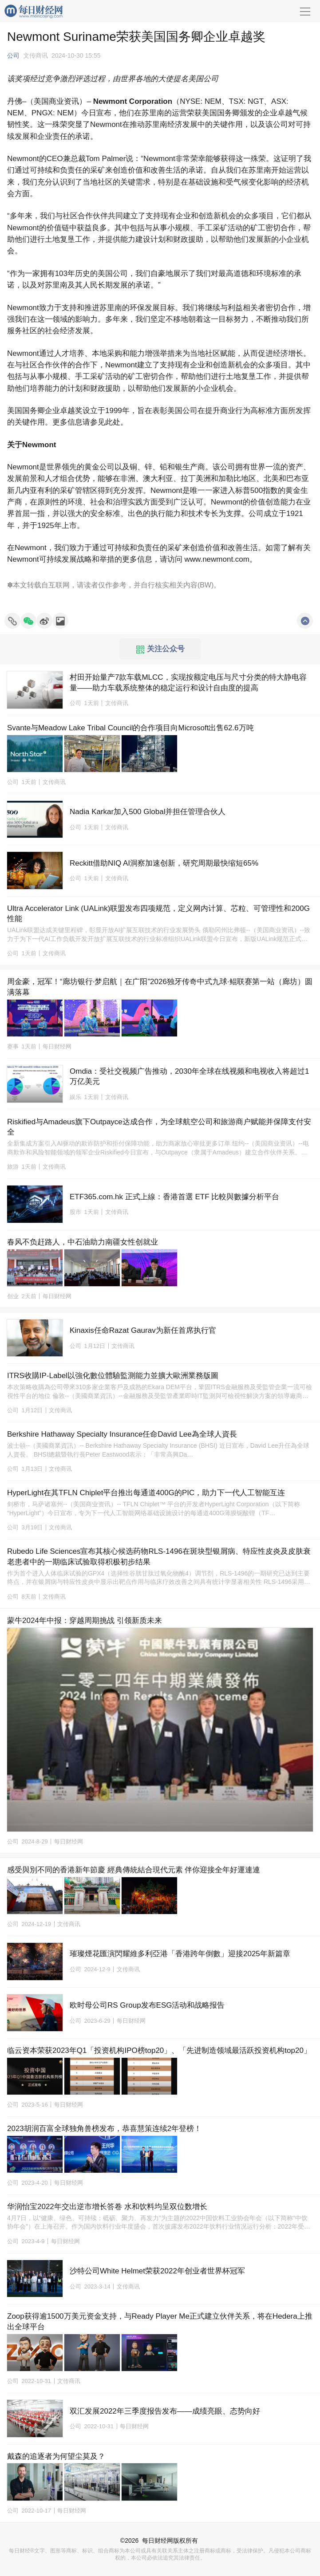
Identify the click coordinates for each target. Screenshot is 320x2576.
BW (205, 585)
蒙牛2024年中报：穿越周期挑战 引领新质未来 (84, 1620)
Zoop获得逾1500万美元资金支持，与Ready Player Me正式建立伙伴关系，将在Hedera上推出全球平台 (159, 2321)
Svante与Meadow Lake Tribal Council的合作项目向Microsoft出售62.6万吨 (130, 728)
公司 (13, 55)
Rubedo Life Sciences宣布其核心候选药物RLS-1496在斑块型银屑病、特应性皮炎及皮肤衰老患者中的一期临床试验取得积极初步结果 (159, 1556)
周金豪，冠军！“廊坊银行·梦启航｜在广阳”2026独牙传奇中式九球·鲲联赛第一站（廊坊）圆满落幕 (159, 987)
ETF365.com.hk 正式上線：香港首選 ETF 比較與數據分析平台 (174, 1197)
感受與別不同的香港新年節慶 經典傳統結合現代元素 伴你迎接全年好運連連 (133, 1870)
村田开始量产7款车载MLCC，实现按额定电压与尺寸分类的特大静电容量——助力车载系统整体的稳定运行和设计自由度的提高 (188, 682)
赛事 (13, 1046)
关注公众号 (160, 649)
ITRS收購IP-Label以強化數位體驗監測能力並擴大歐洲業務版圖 (112, 1375)
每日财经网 (157, 2540)
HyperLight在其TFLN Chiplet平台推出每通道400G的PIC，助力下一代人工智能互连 (146, 1493)
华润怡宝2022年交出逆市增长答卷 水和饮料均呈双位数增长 (107, 2206)
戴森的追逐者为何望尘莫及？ (56, 2456)
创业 (13, 1296)
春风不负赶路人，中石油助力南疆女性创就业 (82, 1242)
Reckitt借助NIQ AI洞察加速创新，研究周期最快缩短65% (164, 863)
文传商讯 (35, 55)
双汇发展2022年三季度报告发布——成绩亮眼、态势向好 (165, 2411)
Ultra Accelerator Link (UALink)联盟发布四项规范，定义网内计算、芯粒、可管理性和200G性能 (158, 913)
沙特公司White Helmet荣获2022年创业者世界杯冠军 (157, 2271)
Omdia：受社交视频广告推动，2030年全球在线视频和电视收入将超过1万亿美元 (189, 1076)
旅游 (13, 1166)
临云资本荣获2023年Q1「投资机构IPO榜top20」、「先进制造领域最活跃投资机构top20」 (159, 2050)
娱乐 (75, 1097)
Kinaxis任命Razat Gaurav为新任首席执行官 (143, 1330)
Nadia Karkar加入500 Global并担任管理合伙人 (147, 811)
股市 (75, 1212)
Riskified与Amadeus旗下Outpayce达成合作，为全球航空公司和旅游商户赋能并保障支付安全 (159, 1127)
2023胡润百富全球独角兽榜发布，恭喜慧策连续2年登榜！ (104, 2128)
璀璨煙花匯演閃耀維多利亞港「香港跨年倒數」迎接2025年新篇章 (180, 1954)
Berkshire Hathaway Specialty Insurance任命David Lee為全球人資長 (122, 1434)
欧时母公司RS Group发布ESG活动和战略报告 (147, 2005)
